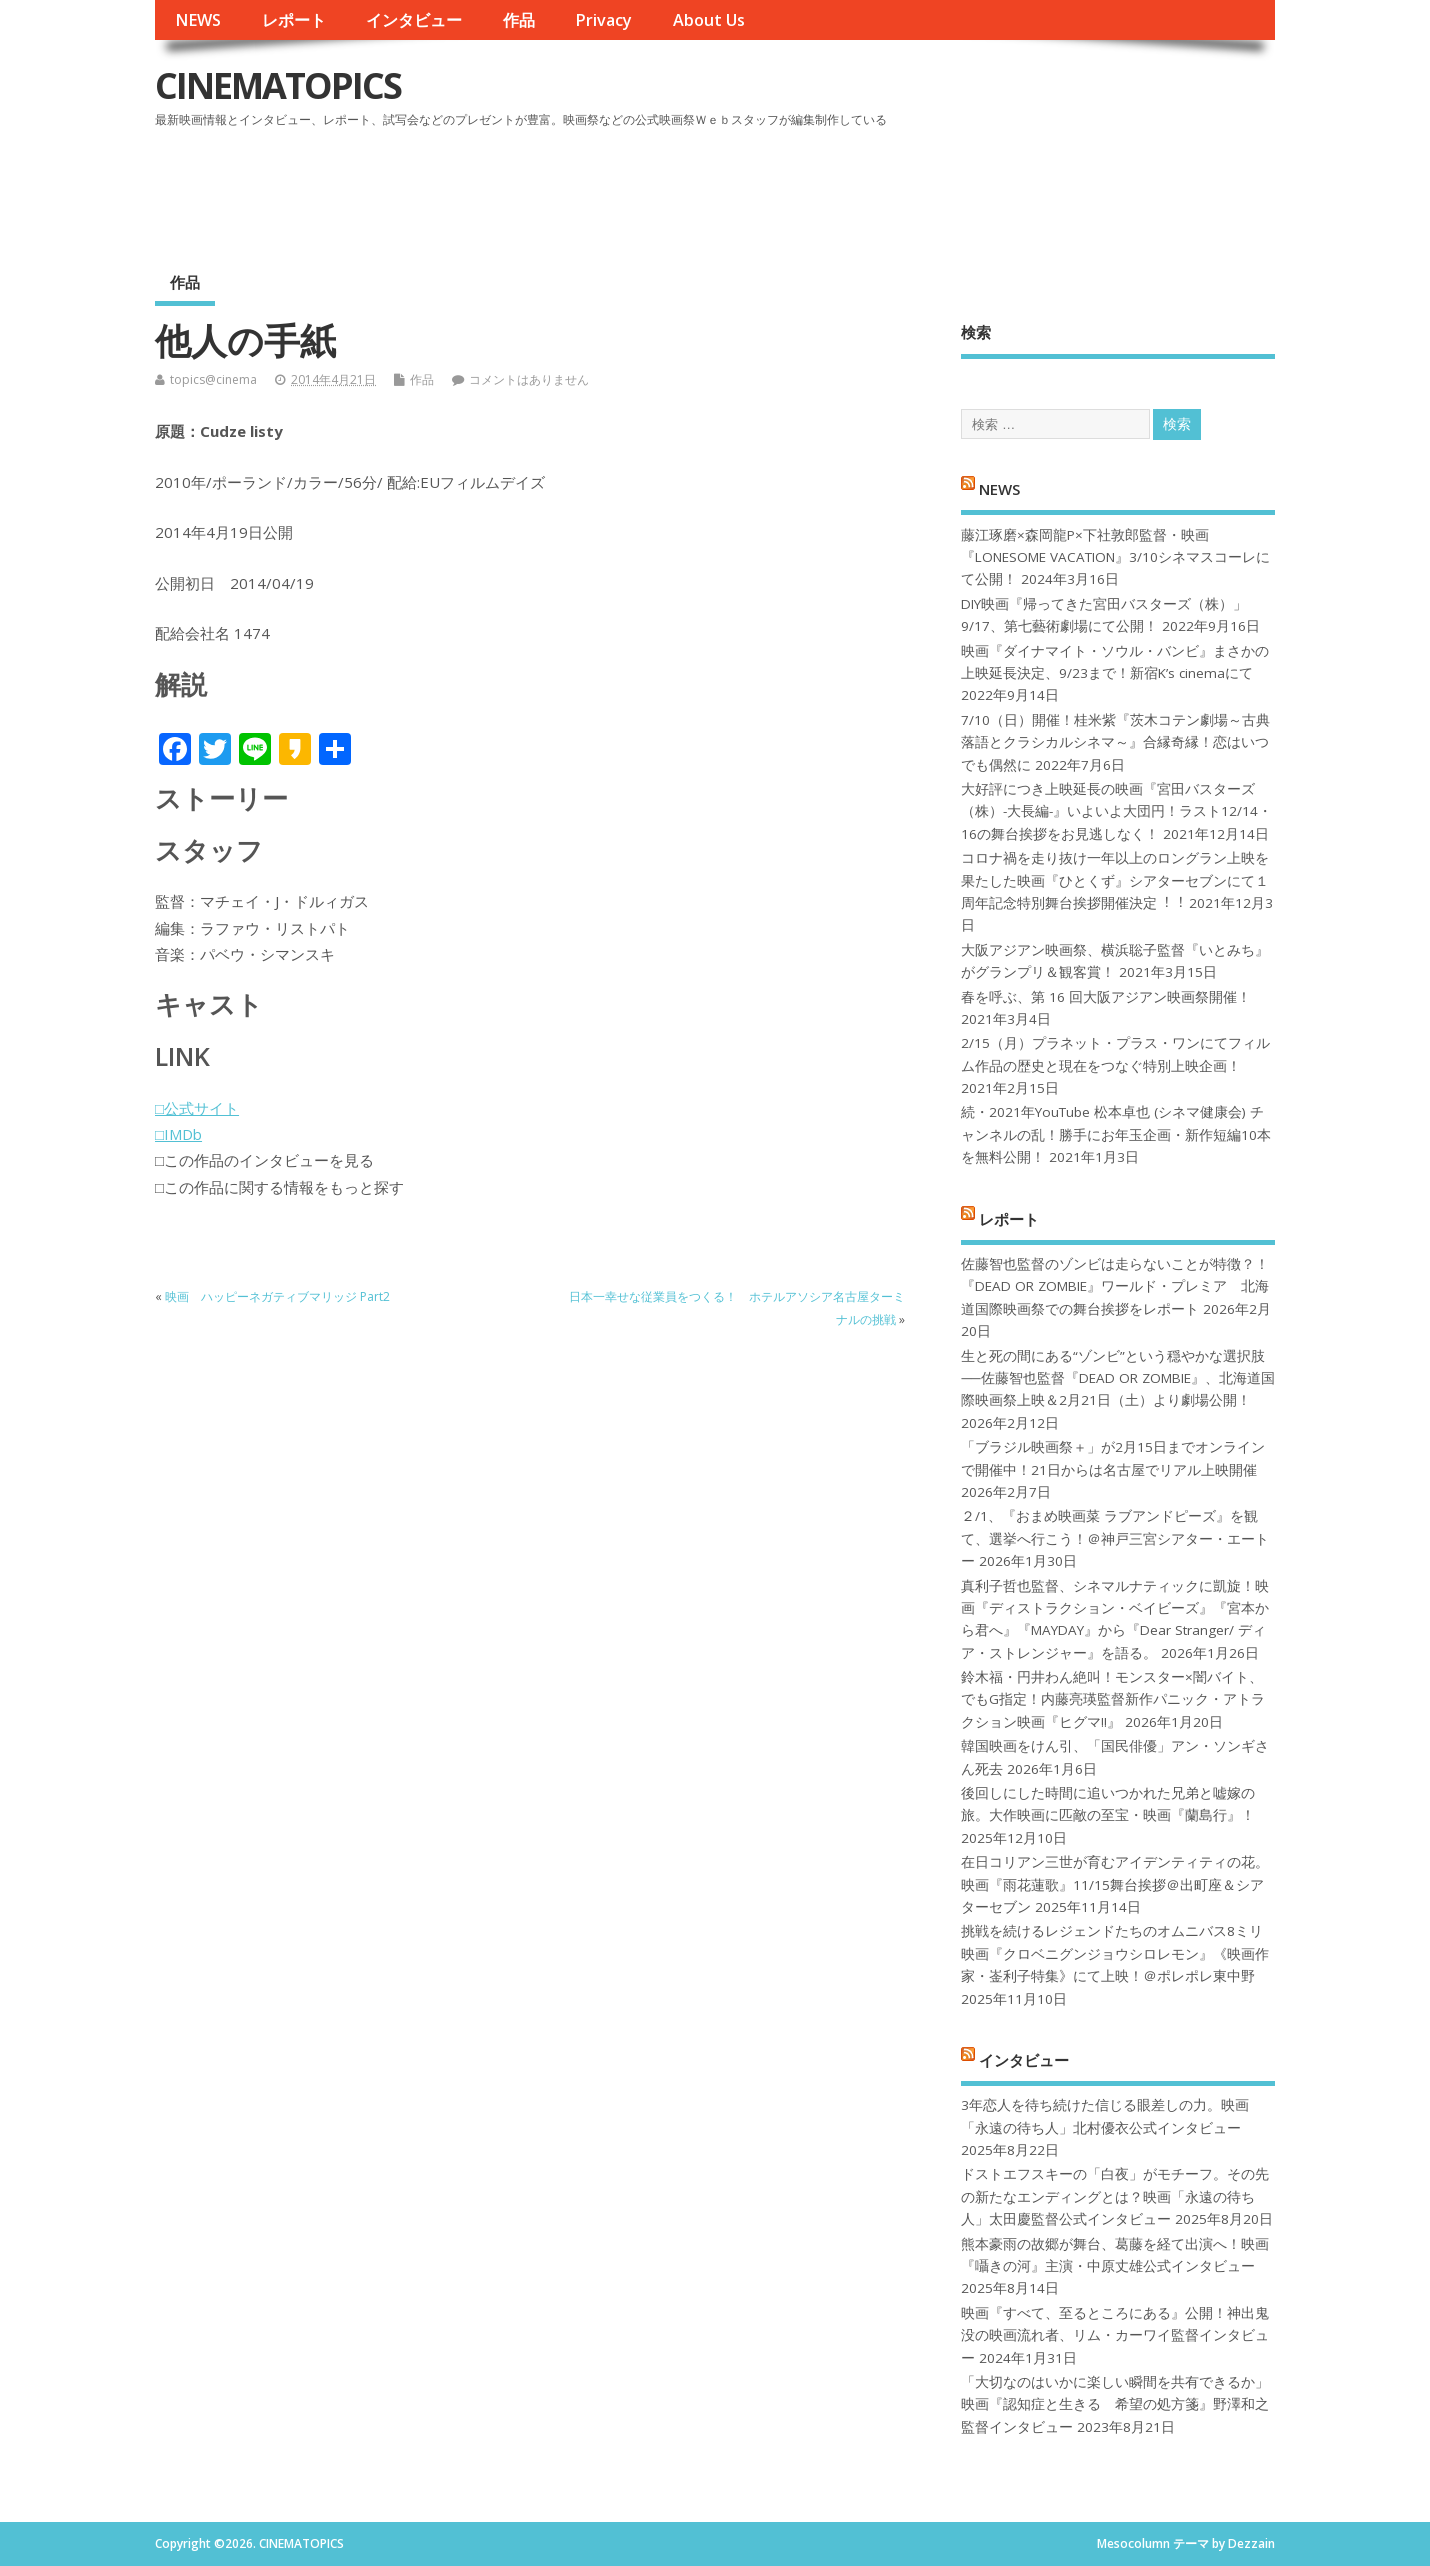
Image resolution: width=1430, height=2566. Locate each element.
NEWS (198, 20)
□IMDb (178, 1134)
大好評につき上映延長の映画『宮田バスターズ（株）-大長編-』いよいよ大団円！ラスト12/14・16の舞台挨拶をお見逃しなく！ (1116, 811)
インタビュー (414, 20)
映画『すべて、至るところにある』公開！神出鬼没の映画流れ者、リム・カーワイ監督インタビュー (1115, 2335)
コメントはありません (529, 379)
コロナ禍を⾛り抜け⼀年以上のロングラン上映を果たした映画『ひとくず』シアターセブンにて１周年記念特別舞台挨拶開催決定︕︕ (1115, 880)
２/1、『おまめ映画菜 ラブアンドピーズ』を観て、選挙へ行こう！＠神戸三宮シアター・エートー (1115, 1538)
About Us (709, 20)
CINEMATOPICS (278, 85)
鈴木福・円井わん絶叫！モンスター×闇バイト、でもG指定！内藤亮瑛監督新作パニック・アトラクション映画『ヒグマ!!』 (1113, 1699)
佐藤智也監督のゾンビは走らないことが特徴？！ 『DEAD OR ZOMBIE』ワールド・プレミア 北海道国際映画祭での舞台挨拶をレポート (1115, 1286)
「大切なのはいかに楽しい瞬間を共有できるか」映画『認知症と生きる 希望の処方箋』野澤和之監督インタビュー (1115, 2404)
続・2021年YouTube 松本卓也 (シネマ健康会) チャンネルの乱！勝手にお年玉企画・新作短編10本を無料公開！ (1116, 1134)
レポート (294, 20)
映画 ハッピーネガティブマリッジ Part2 (277, 1296)
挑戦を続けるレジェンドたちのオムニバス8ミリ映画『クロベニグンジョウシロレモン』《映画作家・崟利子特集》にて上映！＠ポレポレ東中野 (1115, 1953)
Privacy (603, 20)
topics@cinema (213, 379)
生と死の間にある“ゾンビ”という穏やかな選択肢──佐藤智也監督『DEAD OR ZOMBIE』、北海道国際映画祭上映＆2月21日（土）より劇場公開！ (1117, 1378)
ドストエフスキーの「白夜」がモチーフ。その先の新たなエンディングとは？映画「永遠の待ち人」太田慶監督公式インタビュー (1115, 2196)
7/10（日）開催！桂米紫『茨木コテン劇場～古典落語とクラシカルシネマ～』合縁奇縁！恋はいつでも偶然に (1115, 742)
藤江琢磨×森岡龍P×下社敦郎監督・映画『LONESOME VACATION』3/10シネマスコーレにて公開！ (1115, 557)
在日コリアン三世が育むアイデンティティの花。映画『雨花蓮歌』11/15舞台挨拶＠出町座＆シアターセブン (1115, 1884)
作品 (519, 20)
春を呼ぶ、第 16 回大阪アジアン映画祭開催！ (1106, 997)
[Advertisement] (894, 189)
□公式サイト (197, 1108)
